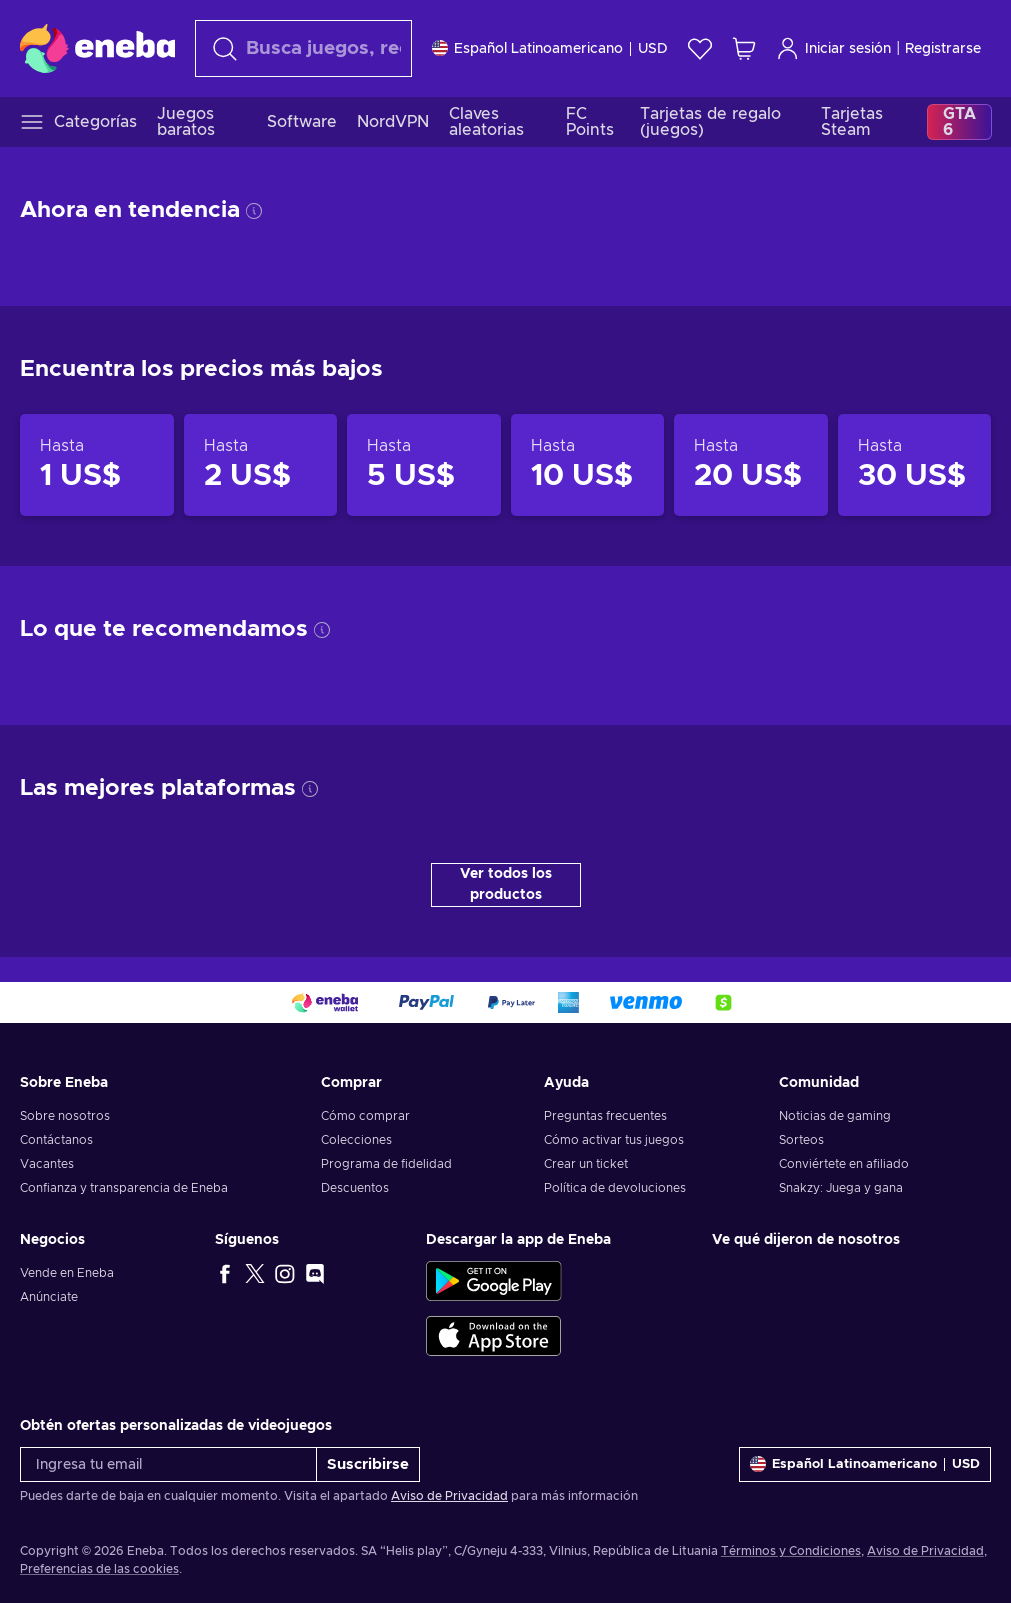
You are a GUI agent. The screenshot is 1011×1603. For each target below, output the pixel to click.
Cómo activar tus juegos (614, 1140)
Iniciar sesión (833, 48)
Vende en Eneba (67, 1273)
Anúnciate (49, 1297)
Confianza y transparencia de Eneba (124, 1188)
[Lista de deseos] (700, 48)
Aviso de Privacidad (449, 1496)
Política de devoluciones (615, 1188)
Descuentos (355, 1188)
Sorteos (801, 1140)
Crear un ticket (586, 1164)
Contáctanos (56, 1140)
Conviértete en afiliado (844, 1164)
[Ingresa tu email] (168, 1464)
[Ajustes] (550, 48)
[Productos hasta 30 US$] (915, 464)
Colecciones (356, 1140)
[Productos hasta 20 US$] (751, 464)
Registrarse (943, 49)
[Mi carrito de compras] (744, 48)
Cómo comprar (365, 1116)
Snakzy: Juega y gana (841, 1188)
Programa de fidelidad (386, 1164)
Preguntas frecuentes (605, 1116)
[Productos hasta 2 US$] (261, 464)
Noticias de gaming (835, 1116)
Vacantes (47, 1164)
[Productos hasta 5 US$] (424, 464)
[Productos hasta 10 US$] (588, 464)
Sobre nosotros (65, 1116)
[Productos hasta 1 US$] (97, 464)
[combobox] (303, 48)
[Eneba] (97, 48)
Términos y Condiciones (791, 1551)
